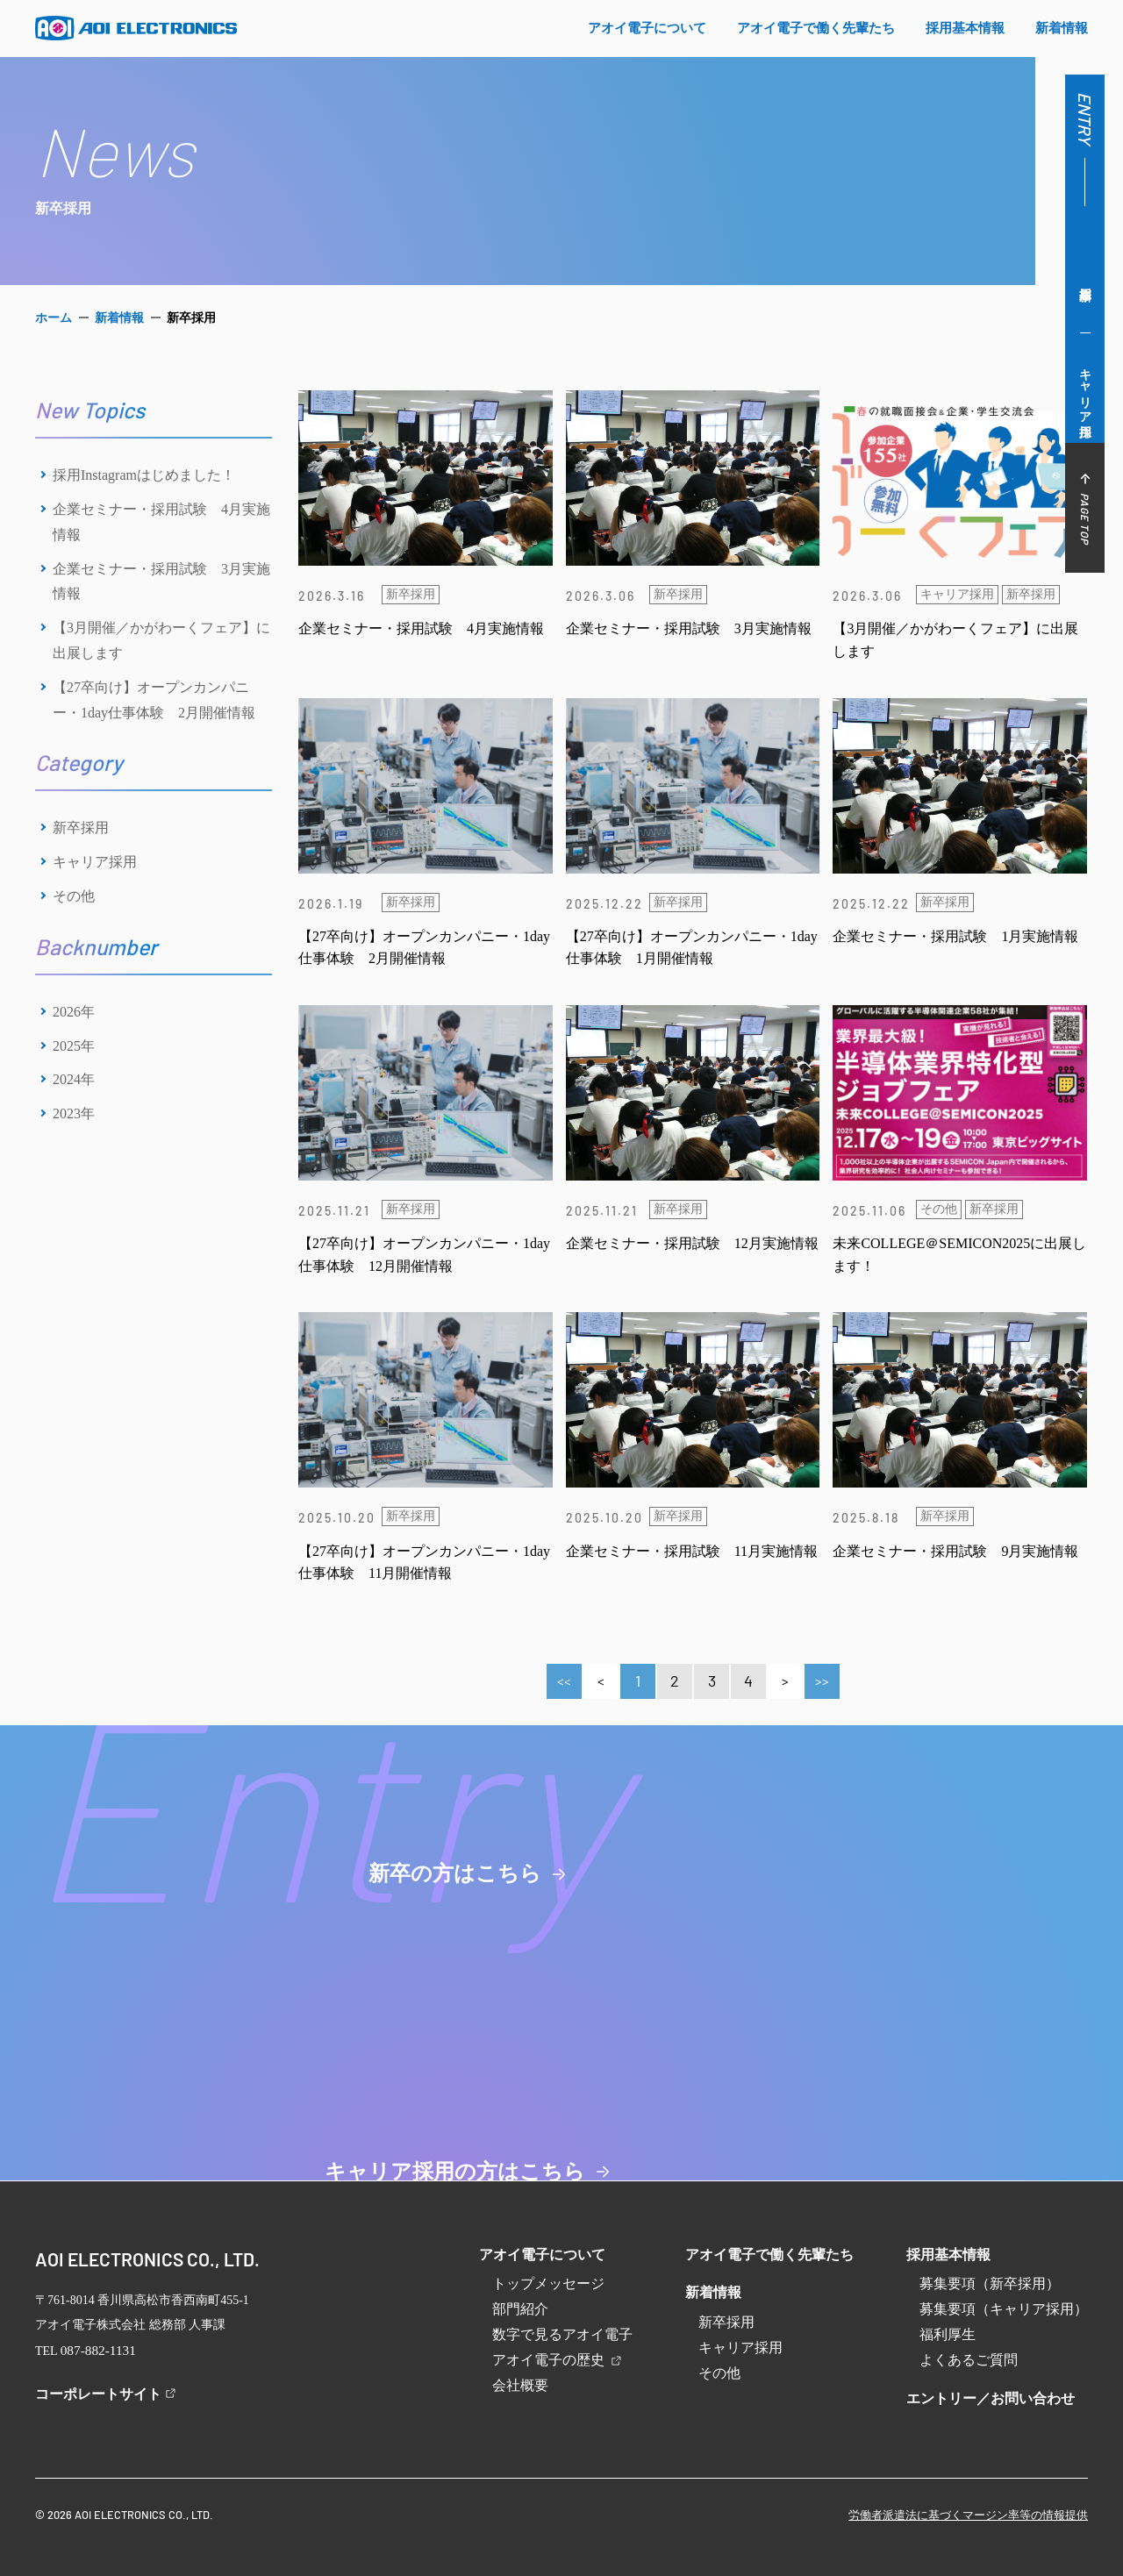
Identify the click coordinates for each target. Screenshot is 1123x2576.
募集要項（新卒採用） (989, 2283)
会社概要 (520, 2385)
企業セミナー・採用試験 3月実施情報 (161, 581)
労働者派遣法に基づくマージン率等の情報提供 (968, 2512)
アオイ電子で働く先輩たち (769, 2254)
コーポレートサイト (98, 2391)
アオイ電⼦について (647, 28)
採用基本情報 (948, 2254)
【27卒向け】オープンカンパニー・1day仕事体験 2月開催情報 (154, 700)
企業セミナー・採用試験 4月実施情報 (161, 522)
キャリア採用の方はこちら (842, 1952)
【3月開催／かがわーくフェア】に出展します (161, 640)
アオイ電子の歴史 (558, 2359)
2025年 (74, 1045)
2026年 (74, 1011)
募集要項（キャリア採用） (1003, 2308)
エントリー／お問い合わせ (990, 2398)
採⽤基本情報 (965, 28)
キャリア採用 (1085, 388)
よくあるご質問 (968, 2359)
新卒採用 (1085, 278)
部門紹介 (520, 2308)
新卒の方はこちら (281, 1952)
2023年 (74, 1113)
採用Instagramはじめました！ (144, 474)
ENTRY (1085, 118)
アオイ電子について (542, 2254)
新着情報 (1061, 28)
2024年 (74, 1079)
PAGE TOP (1085, 508)
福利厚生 (947, 2334)
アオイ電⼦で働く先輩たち (816, 28)
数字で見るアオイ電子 (562, 2334)
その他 (74, 895)
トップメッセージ (548, 2283)
